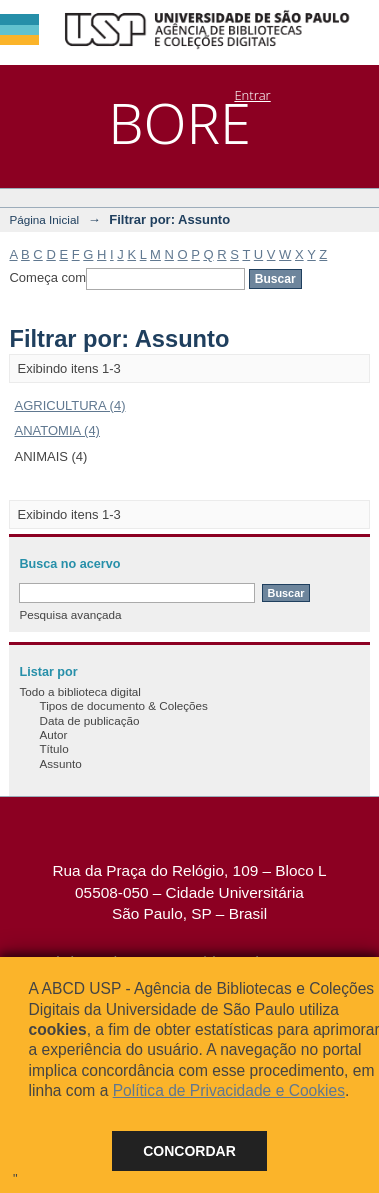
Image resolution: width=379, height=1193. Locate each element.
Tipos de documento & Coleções (123, 705)
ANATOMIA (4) (56, 430)
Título (53, 748)
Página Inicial (44, 219)
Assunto (60, 763)
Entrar (252, 95)
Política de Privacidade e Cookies (229, 1090)
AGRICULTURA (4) (69, 405)
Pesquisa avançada (70, 614)
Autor (53, 734)
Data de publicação (89, 720)
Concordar (189, 1151)
